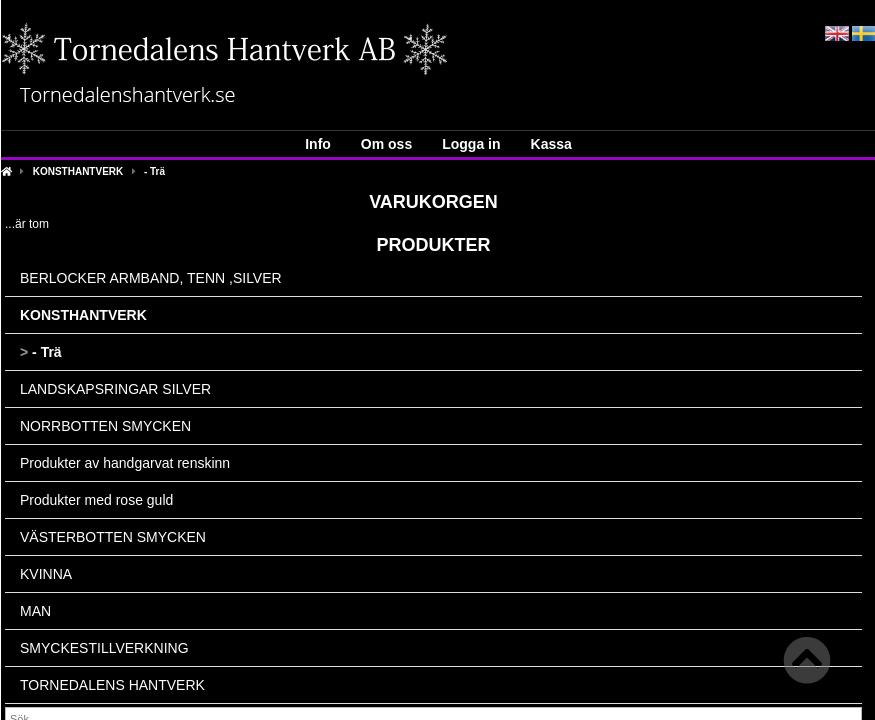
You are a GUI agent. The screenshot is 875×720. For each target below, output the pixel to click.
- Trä (154, 171)
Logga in (471, 144)
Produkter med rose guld (96, 500)
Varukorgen (433, 202)
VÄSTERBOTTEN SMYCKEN (113, 537)
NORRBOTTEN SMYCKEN (105, 426)
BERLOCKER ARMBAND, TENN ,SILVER (151, 278)
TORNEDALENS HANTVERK (112, 685)
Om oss (386, 144)
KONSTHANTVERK (78, 171)
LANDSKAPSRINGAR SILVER (115, 389)
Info (318, 144)
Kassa (551, 144)
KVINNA (46, 574)
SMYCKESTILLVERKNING (104, 648)
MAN (35, 611)
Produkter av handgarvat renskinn (125, 463)
